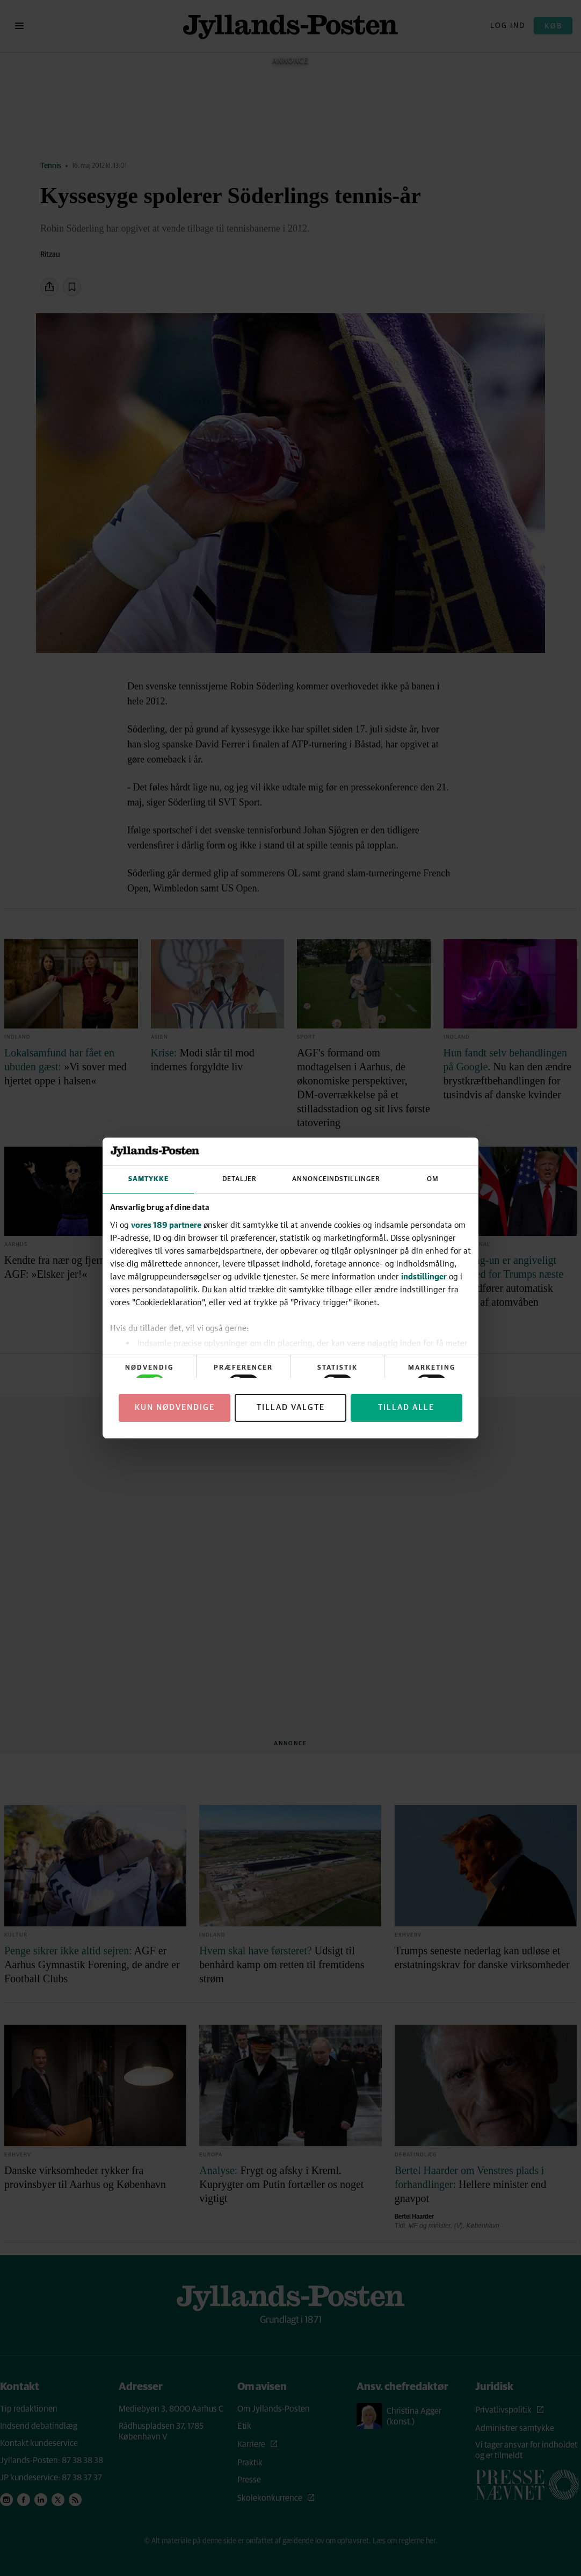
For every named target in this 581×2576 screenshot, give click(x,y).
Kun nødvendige (175, 1408)
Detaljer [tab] (239, 1179)
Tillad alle (406, 1408)
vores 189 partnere (166, 1224)
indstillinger (424, 1276)
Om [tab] (433, 1179)
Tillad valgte (291, 1408)
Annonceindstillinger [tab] (336, 1179)
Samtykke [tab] (148, 1179)
